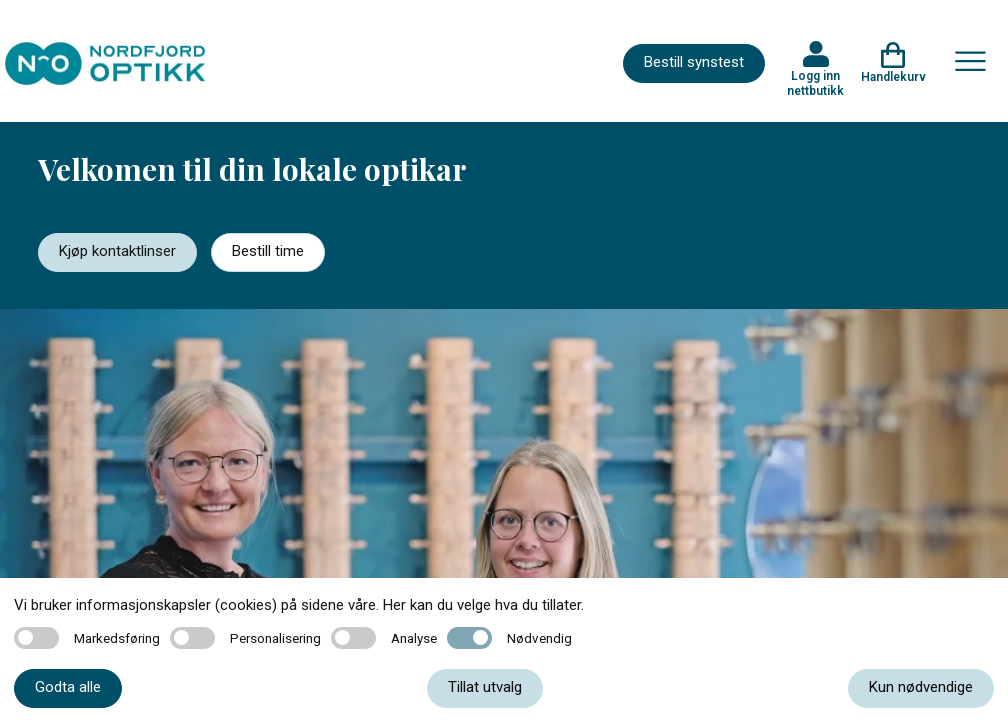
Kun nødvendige (921, 687)
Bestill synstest (694, 62)
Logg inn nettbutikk (815, 83)
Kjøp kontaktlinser (117, 251)
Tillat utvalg (485, 687)
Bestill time (268, 251)
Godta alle (68, 687)
